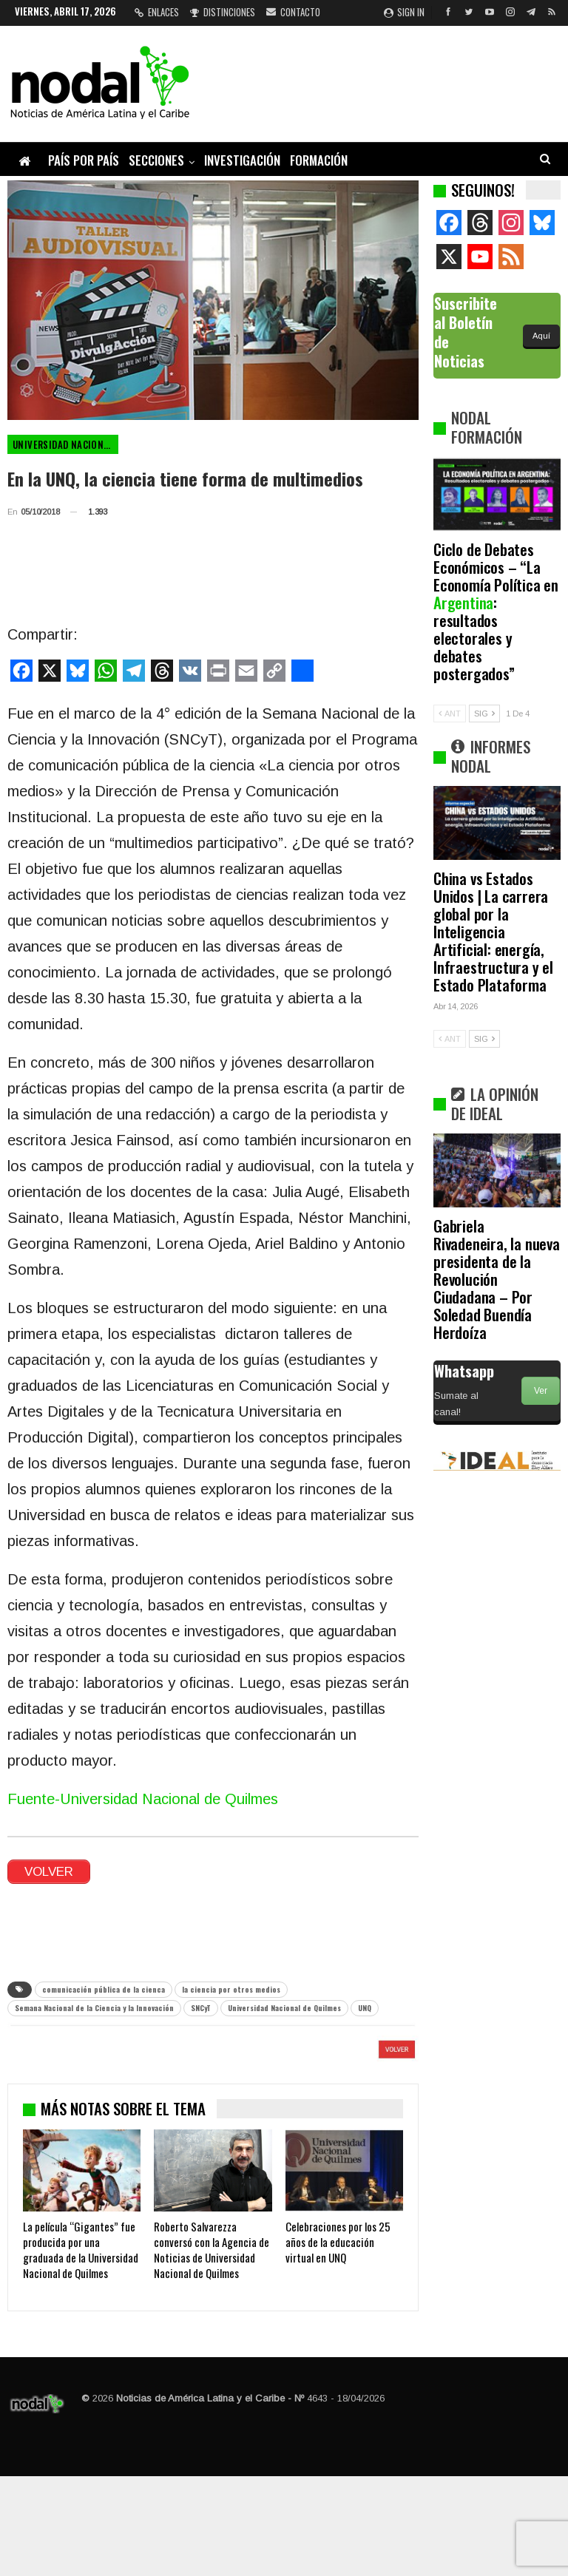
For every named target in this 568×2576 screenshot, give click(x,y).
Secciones (156, 160)
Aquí (541, 335)
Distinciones (222, 11)
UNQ (364, 2007)
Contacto (293, 11)
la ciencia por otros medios (231, 1989)
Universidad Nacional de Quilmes (65, 444)
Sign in (404, 11)
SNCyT (201, 2007)
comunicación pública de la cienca (103, 1989)
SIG (484, 713)
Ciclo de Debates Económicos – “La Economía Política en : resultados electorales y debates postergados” (495, 611)
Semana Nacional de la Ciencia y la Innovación (94, 2007)
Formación (319, 160)
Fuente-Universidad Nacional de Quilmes (142, 1799)
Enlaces (157, 11)
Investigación (242, 160)
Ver (540, 1391)
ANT (450, 713)
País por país (83, 160)
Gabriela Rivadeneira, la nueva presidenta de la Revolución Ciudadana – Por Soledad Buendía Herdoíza (496, 1278)
